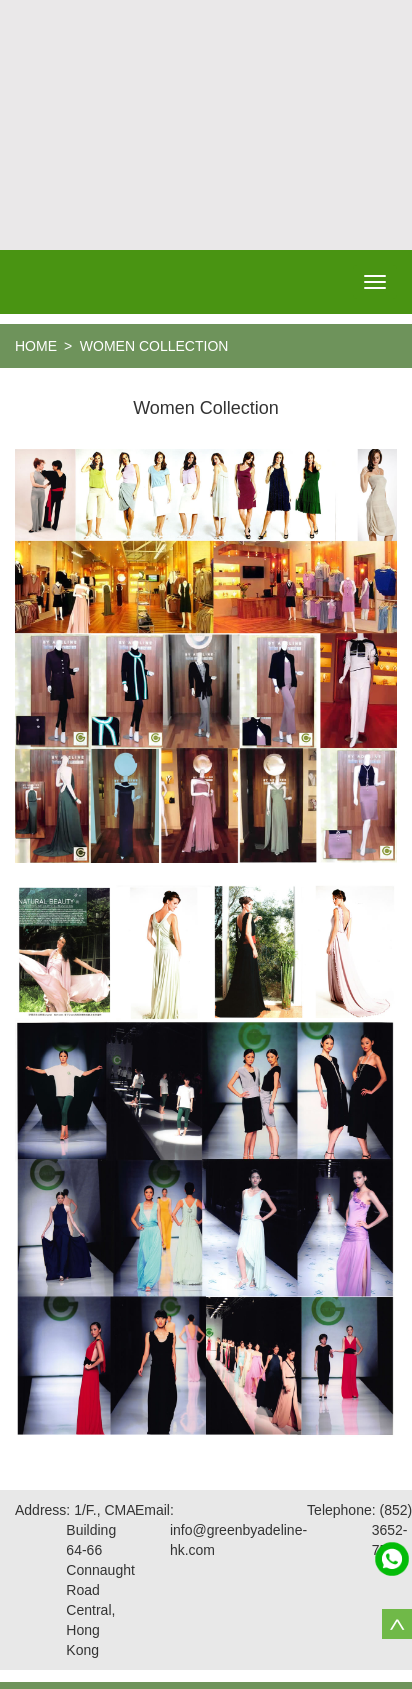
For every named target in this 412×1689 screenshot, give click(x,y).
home (36, 346)
